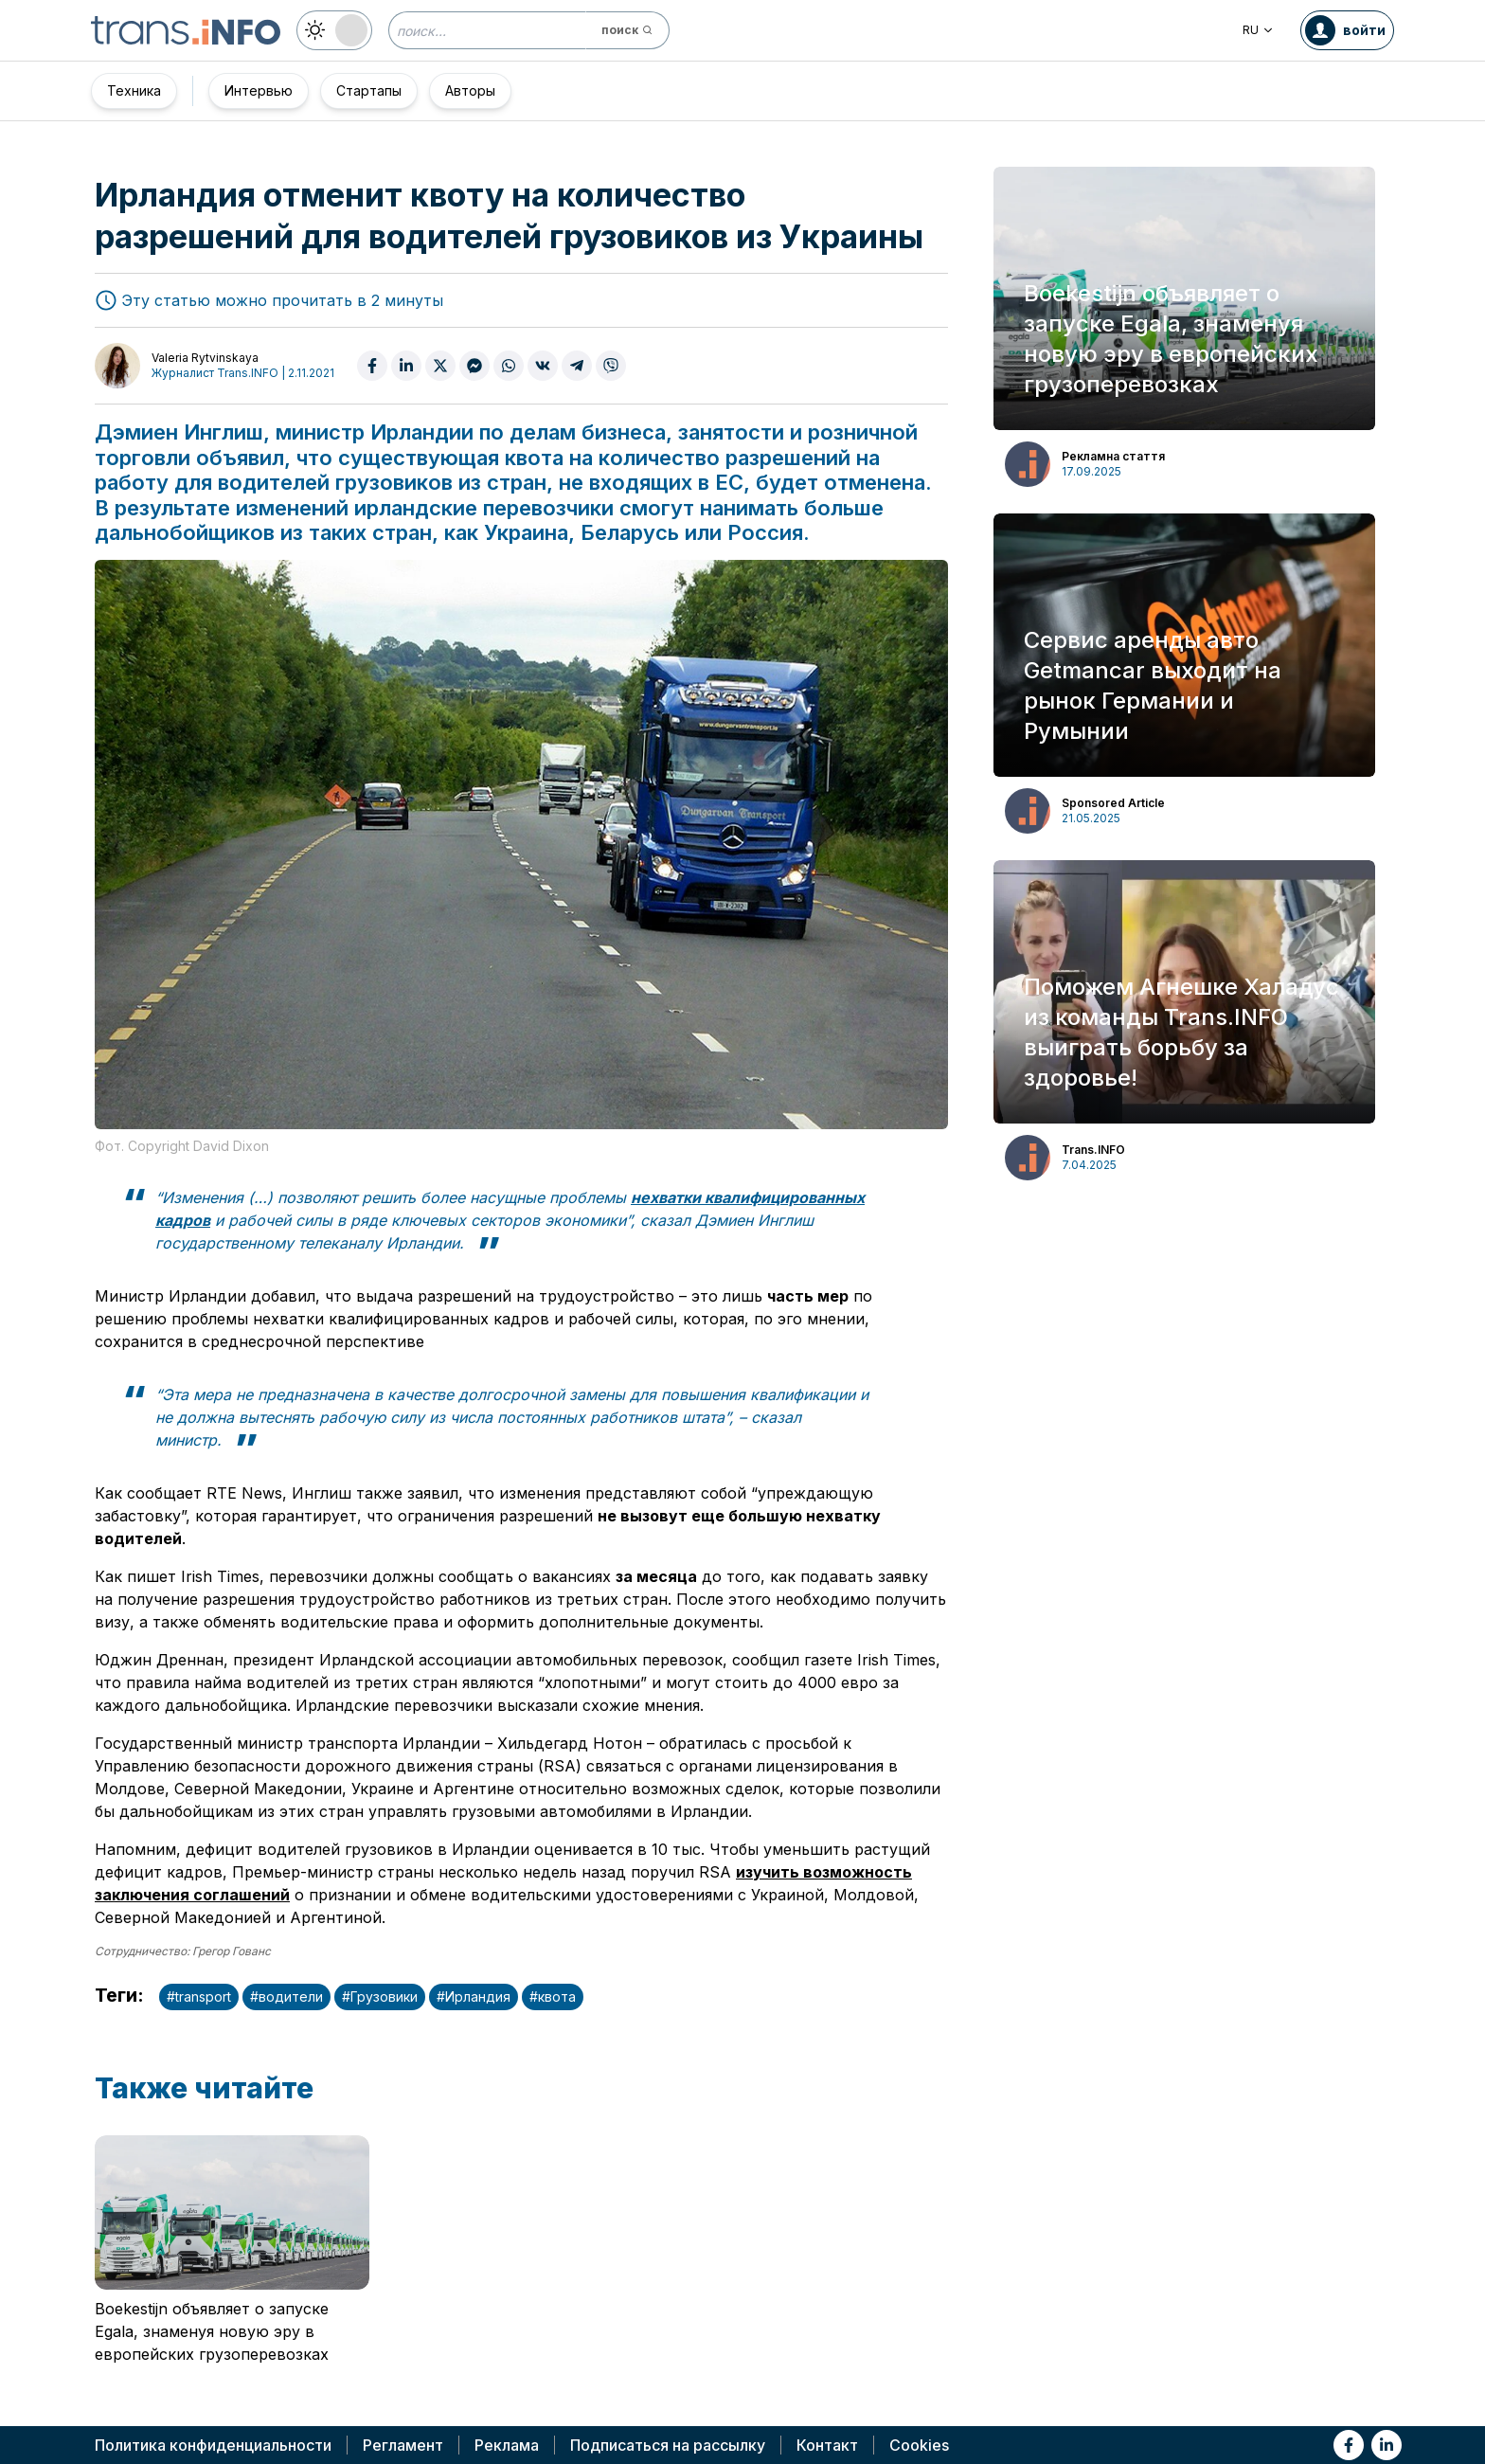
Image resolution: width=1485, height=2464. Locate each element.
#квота (552, 1996)
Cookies (919, 2445)
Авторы (470, 90)
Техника (134, 90)
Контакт (827, 2445)
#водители (286, 1996)
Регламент (403, 2445)
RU (1258, 30)
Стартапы (369, 90)
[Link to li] (1386, 2445)
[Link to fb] (1348, 2445)
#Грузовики (380, 1996)
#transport (199, 1996)
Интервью (258, 90)
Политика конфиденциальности (213, 2445)
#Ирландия (473, 1996)
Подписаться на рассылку (667, 2445)
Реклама (506, 2445)
